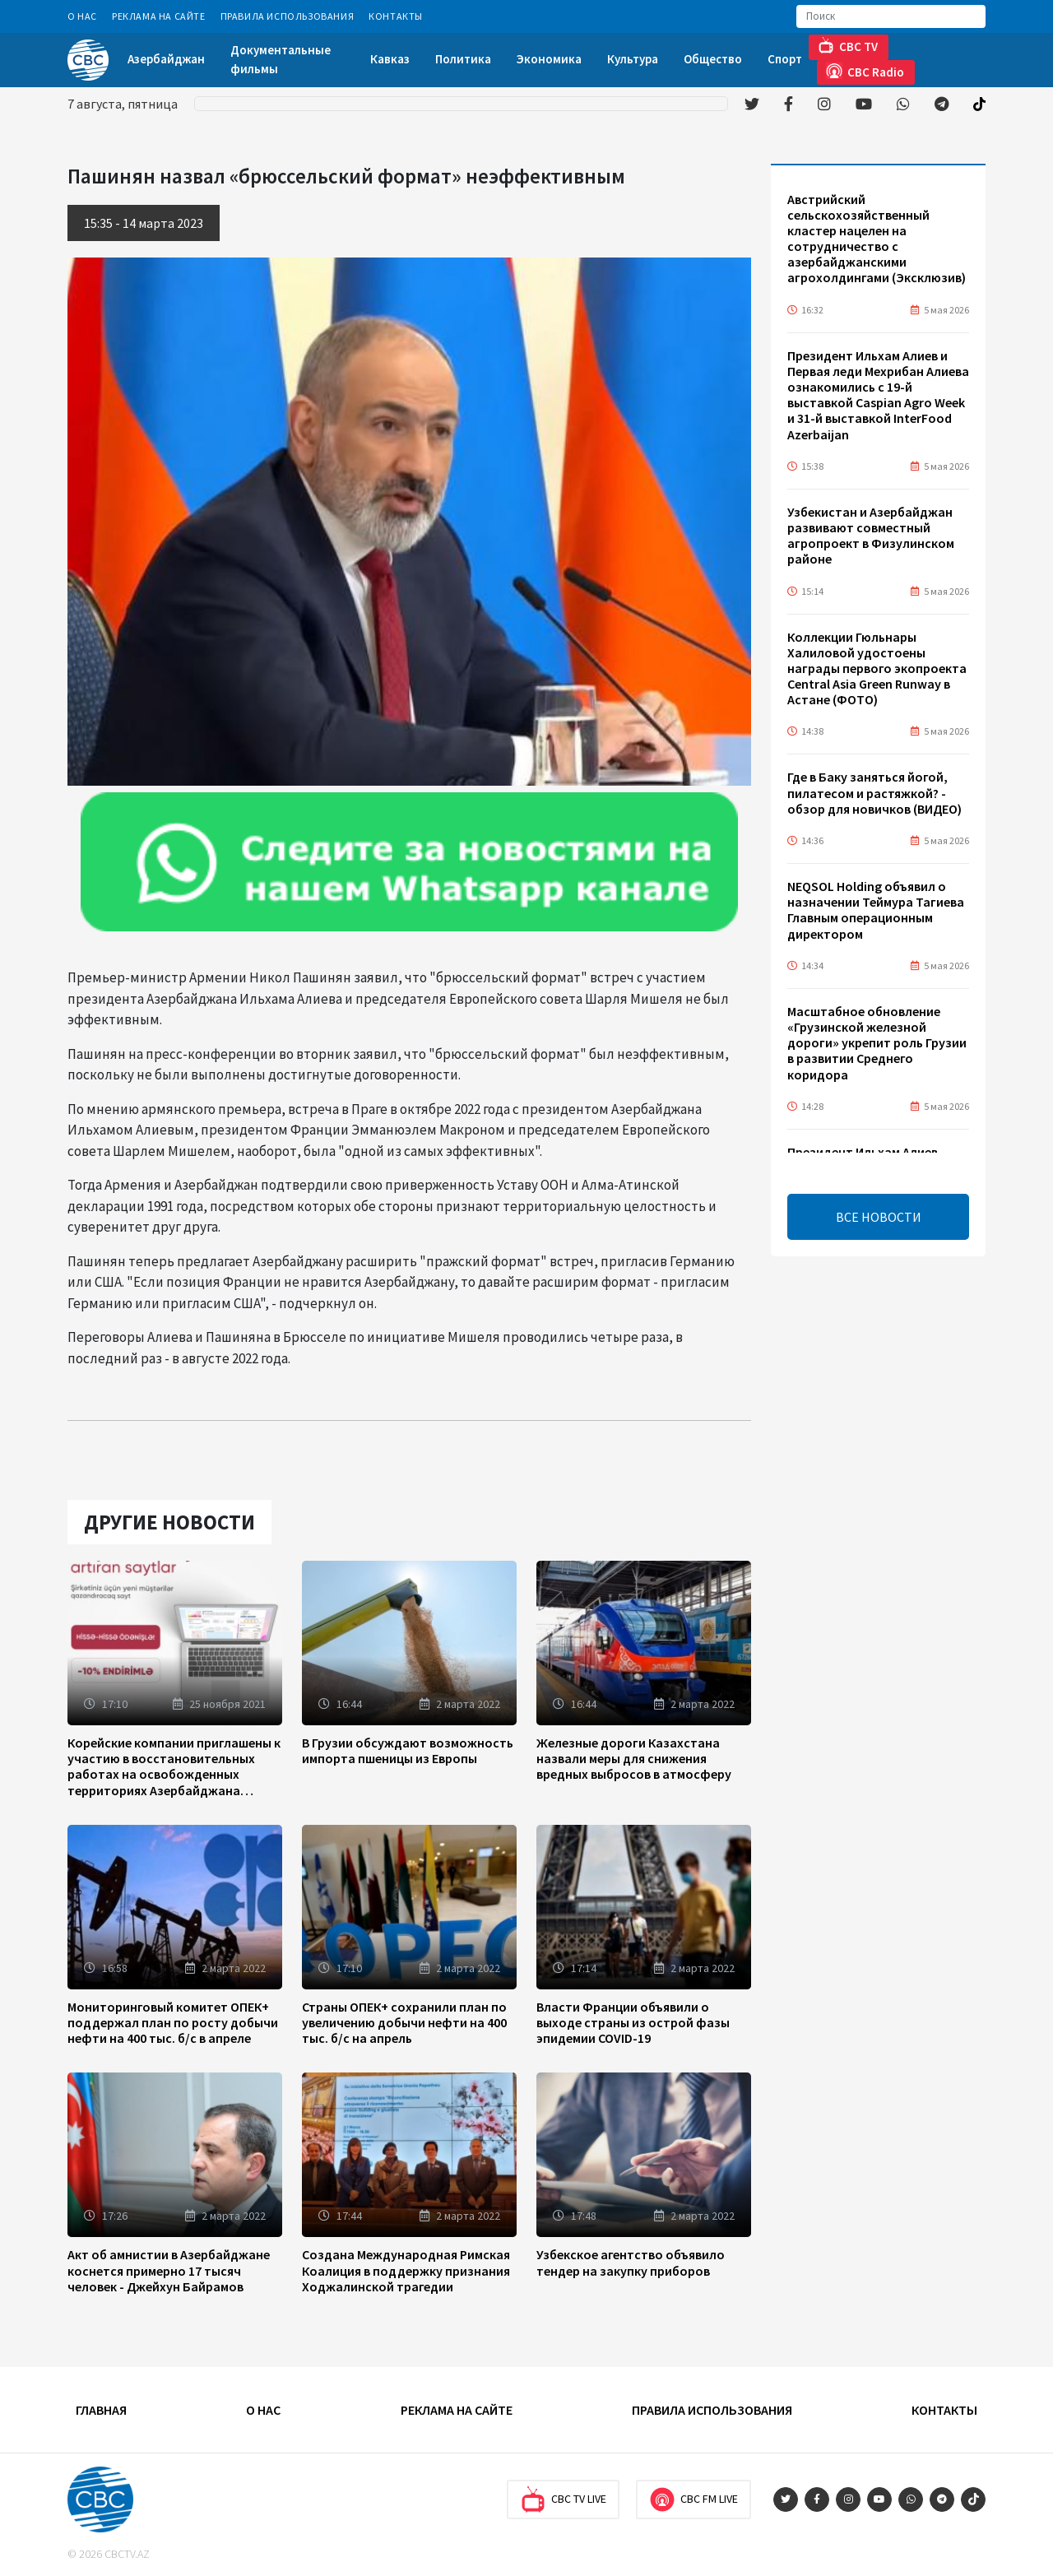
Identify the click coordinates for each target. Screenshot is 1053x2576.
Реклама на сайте (159, 16)
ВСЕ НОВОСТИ (878, 1217)
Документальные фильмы (280, 59)
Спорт (785, 59)
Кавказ (390, 59)
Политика (463, 59)
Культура (632, 59)
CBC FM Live (693, 2499)
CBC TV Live (563, 2499)
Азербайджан (166, 59)
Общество (713, 59)
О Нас (82, 16)
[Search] (891, 16)
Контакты (396, 16)
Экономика (549, 59)
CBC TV (848, 45)
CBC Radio (865, 71)
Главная (101, 2410)
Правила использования (287, 16)
